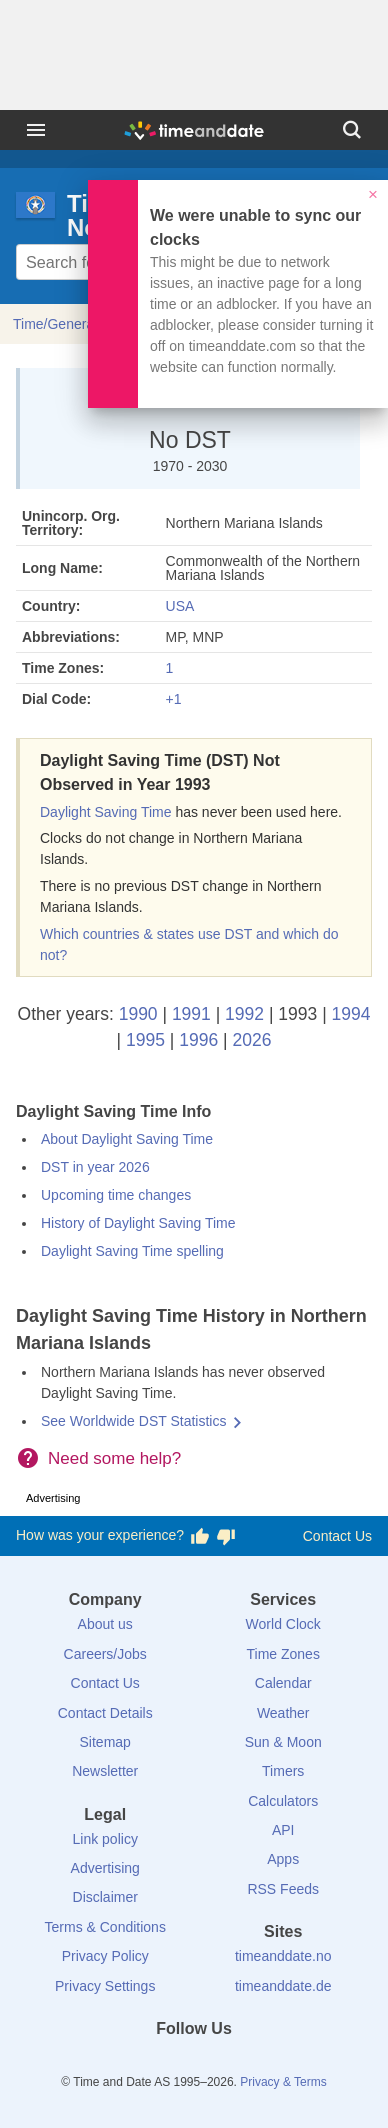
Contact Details (105, 1713)
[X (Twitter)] (160, 2065)
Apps (283, 1859)
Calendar (283, 1683)
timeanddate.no (283, 1956)
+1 (174, 699)
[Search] (352, 130)
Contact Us (337, 1536)
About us (105, 1624)
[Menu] (36, 130)
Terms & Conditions (105, 1927)
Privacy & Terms (283, 2082)
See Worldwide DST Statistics (133, 1421)
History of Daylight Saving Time (138, 1223)
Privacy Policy (105, 1956)
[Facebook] (126, 2065)
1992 (244, 1014)
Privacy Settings (105, 1986)
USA (180, 606)
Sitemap (105, 1742)
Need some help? (114, 1458)
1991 (191, 1014)
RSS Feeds (283, 1889)
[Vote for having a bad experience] (226, 1536)
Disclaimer (105, 1897)
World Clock (283, 1624)
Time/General (55, 324)
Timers (283, 1771)
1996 (198, 1040)
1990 (138, 1014)
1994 (351, 1014)
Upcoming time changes (116, 1195)
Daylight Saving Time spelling (132, 1251)
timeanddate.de (283, 1986)
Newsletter (105, 1771)
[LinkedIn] (194, 2065)
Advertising (105, 1868)
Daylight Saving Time (106, 812)
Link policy (105, 1839)
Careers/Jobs (105, 1654)
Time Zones (283, 1654)
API (283, 1830)
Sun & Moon (283, 1742)
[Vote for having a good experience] (200, 1536)
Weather (283, 1713)
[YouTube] (262, 2065)
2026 (251, 1040)
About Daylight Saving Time (127, 1139)
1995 (145, 1040)
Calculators (283, 1801)
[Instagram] (228, 2065)
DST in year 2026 (95, 1167)
